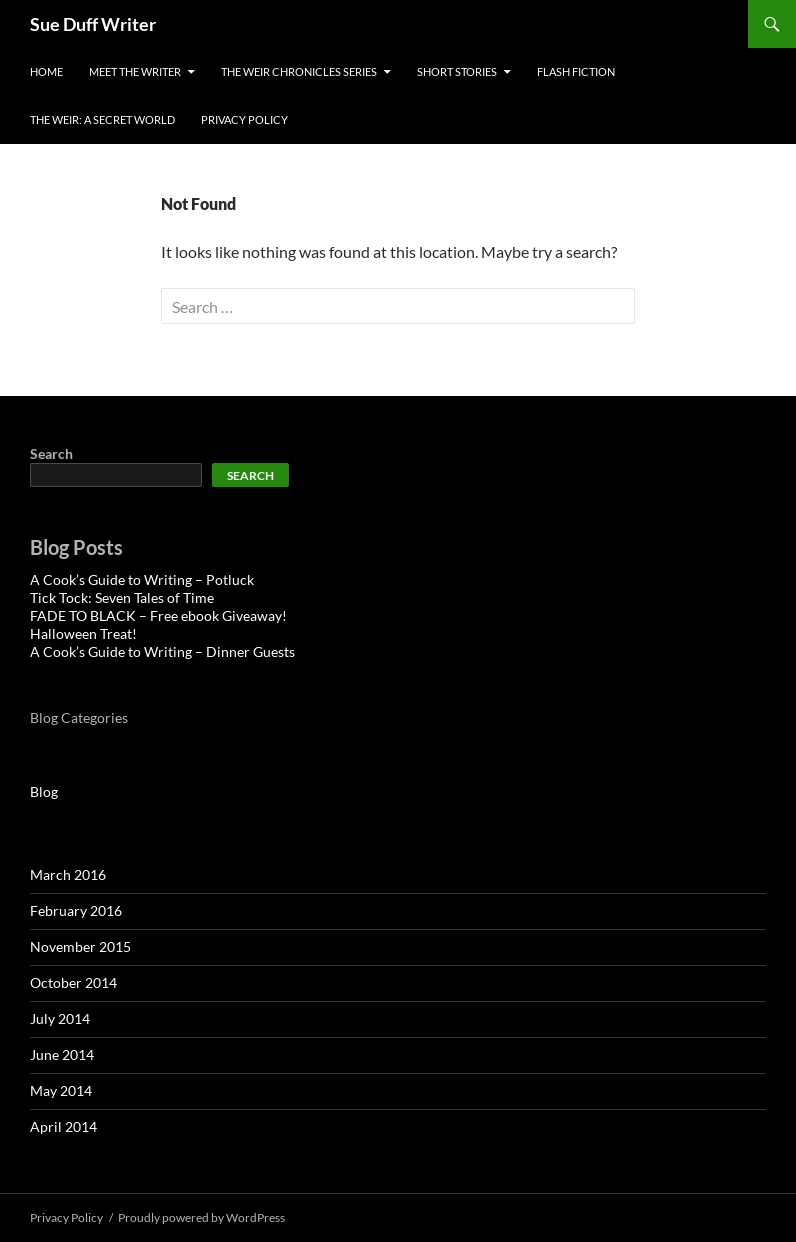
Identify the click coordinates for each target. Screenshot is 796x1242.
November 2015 (80, 946)
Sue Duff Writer (93, 24)
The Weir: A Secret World (102, 119)
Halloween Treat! (83, 633)
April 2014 (63, 1126)
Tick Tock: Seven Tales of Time (122, 597)
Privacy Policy (244, 119)
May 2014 (61, 1090)
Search (51, 453)
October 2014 (73, 982)
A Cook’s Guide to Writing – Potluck (142, 579)
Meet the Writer (135, 71)
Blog (44, 791)
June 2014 (62, 1054)
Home (46, 71)
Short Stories (457, 71)
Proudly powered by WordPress (201, 1217)
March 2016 (68, 874)
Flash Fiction (576, 71)
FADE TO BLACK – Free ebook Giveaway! (158, 615)
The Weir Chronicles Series (299, 71)
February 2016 (76, 910)
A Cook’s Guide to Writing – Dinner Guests (162, 651)
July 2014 (60, 1018)
